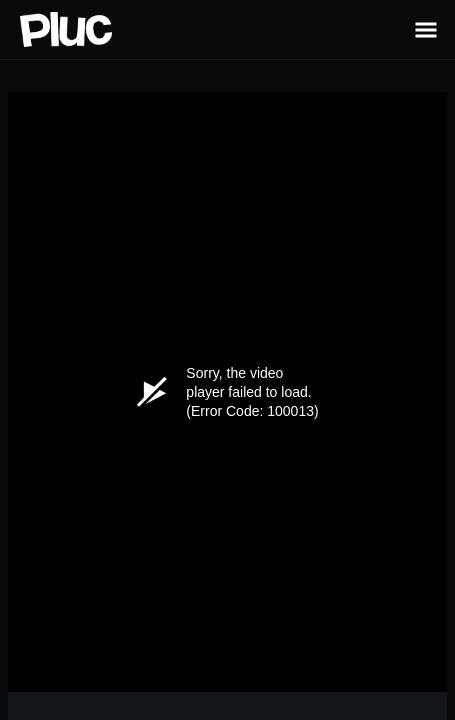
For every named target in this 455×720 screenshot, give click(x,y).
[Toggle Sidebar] (426, 29)
